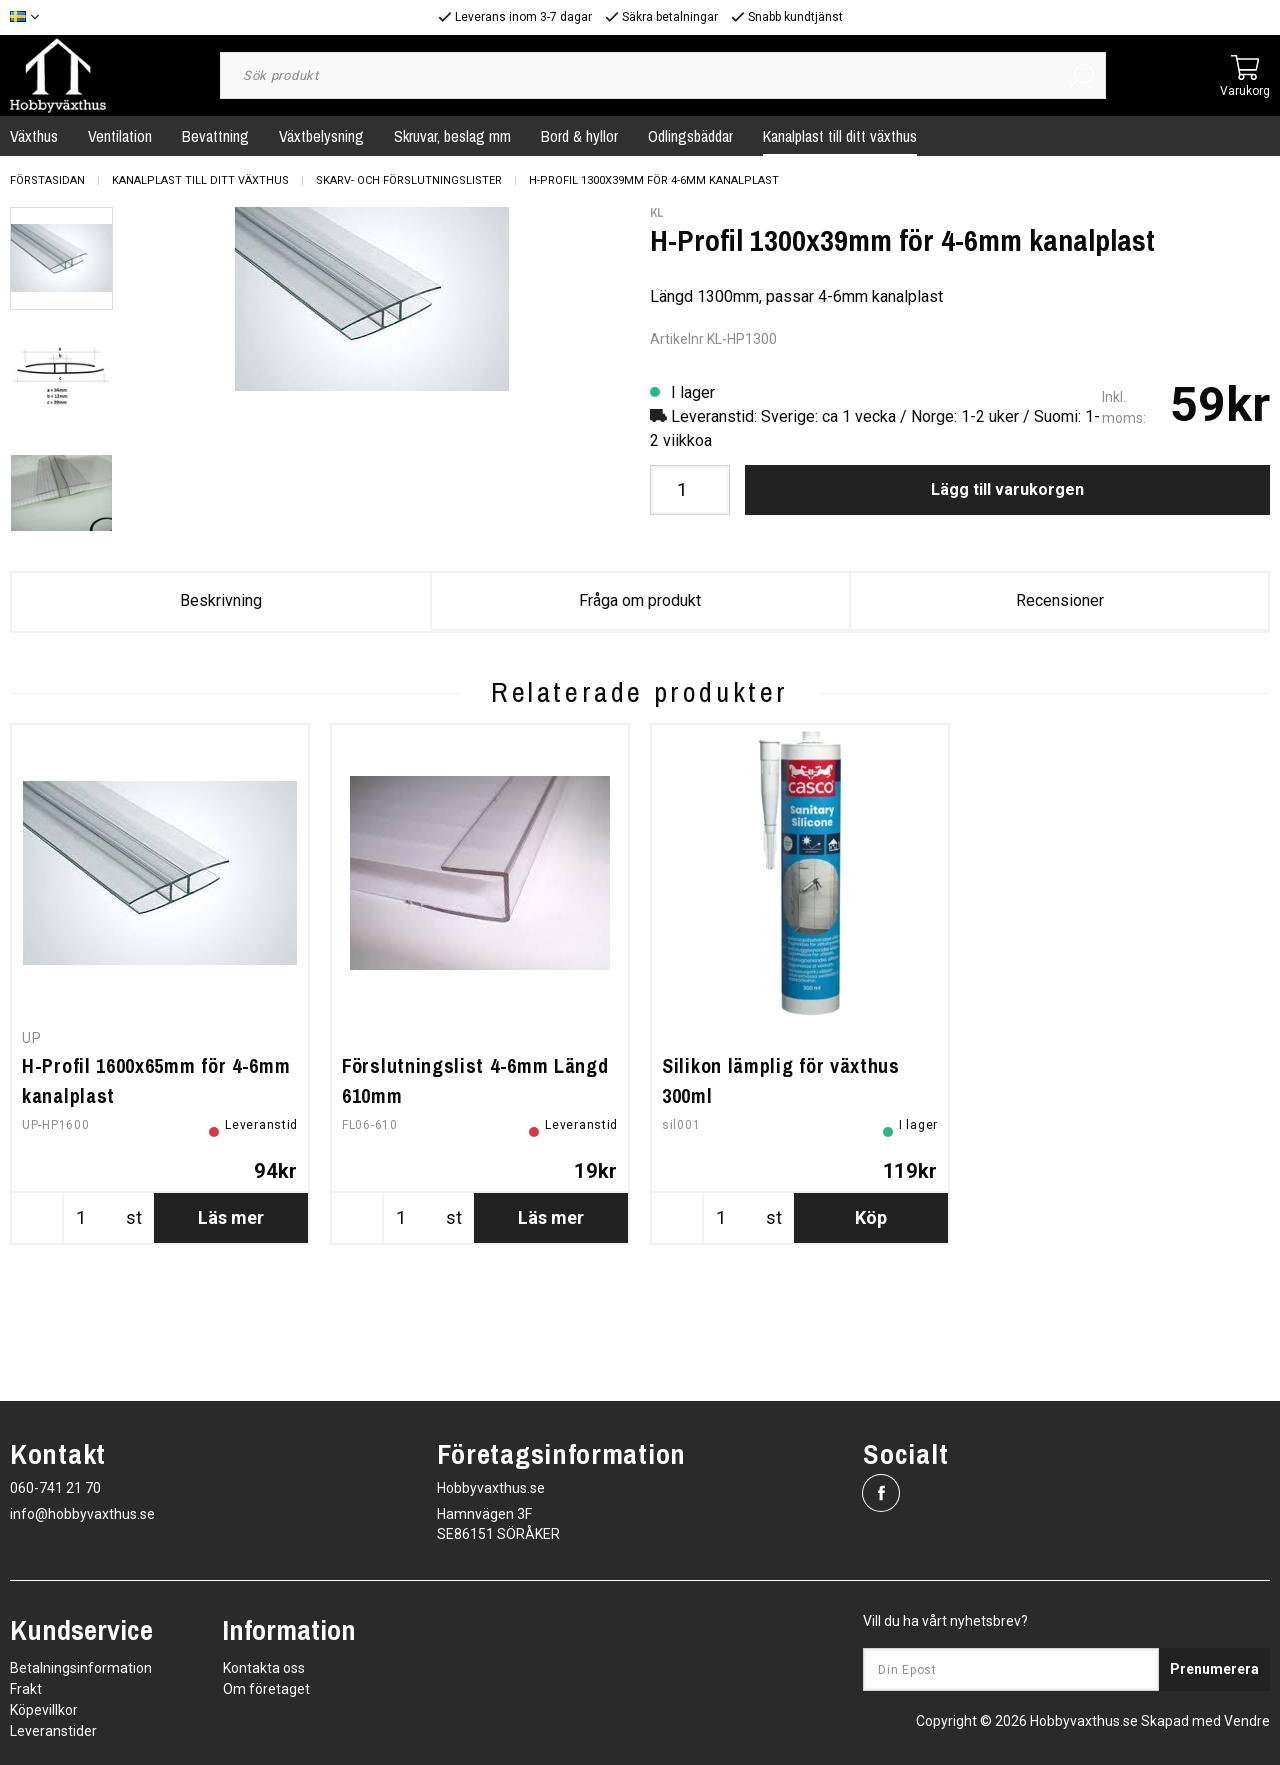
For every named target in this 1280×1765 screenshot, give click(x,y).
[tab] (61, 258)
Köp (871, 1313)
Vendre (1247, 1721)
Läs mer (231, 1313)
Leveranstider (53, 1731)
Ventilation (120, 136)
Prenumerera (1214, 1669)
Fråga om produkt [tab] (640, 600)
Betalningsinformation (81, 1668)
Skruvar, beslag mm (452, 136)
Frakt (26, 1689)
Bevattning (215, 136)
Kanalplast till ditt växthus (840, 136)
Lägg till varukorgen (1007, 489)
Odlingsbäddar (690, 136)
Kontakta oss (264, 1668)
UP (31, 1134)
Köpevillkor (44, 1710)
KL (657, 213)
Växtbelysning (321, 136)
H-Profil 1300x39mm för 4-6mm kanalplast (654, 180)
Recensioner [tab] (1060, 600)
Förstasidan (47, 180)
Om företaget (266, 1689)
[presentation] (61, 258)
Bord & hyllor (579, 136)
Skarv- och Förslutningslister (409, 180)
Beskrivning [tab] (221, 600)
